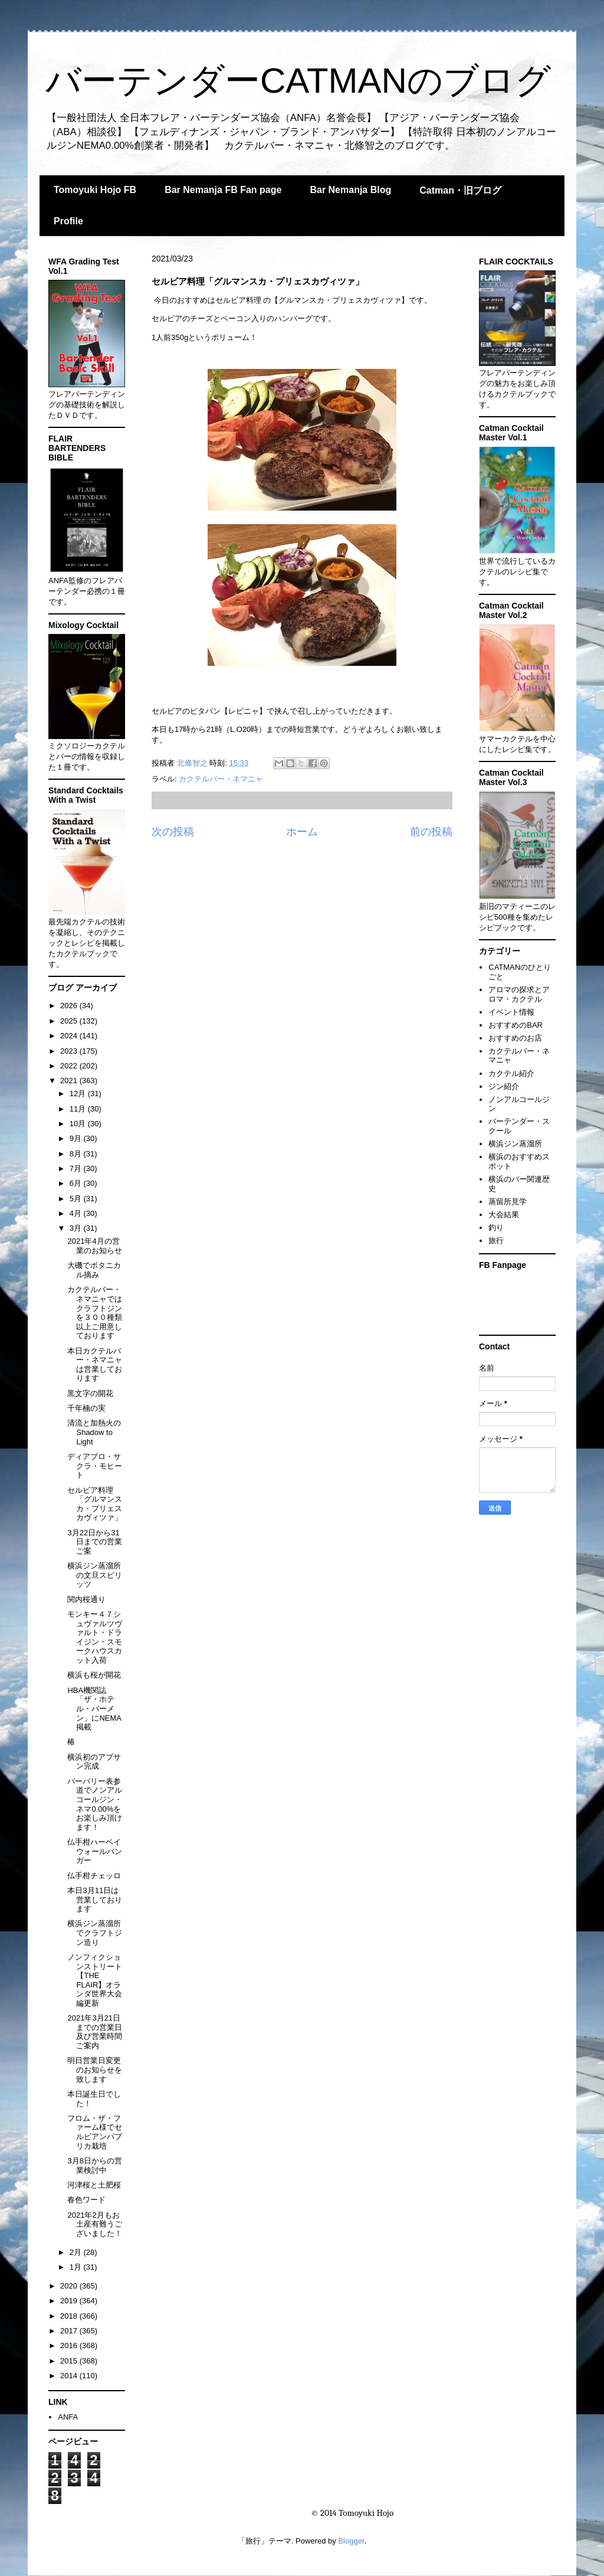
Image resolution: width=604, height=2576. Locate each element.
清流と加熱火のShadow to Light (94, 1432)
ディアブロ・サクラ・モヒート (94, 1465)
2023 (70, 1051)
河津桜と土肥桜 (94, 2185)
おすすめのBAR (515, 1025)
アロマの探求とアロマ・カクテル (519, 994)
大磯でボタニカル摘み (94, 1270)
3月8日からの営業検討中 (94, 2165)
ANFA (68, 2416)
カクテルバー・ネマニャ (221, 778)
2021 (70, 1080)
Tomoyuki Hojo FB (95, 190)
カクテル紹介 (511, 1073)
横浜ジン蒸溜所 (515, 1143)
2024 (70, 1035)
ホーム (302, 832)
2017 (70, 2330)
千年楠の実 (86, 1408)
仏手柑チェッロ (94, 1875)
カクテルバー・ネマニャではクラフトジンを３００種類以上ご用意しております (94, 1312)
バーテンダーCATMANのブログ (298, 80)
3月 (77, 1228)
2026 (70, 1005)
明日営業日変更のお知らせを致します (94, 2069)
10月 (79, 1123)
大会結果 (503, 1214)
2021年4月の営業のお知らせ (94, 1246)
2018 (70, 2316)
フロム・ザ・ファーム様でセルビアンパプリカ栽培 (94, 2132)
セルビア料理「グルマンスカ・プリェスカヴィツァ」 (94, 1504)
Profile (68, 221)
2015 (70, 2360)
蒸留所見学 (507, 1201)
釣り (496, 1227)
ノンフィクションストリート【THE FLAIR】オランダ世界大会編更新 (94, 1980)
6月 (77, 1183)
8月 (77, 1153)
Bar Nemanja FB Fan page (223, 190)
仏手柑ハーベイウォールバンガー (94, 1851)
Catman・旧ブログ (460, 190)
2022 (70, 1065)
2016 (70, 2345)
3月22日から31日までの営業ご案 (94, 1541)
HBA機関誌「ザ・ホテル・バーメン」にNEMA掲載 (94, 1708)
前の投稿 (431, 832)
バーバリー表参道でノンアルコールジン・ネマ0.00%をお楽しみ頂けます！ (94, 1804)
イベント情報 (511, 1012)
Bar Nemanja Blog (350, 190)
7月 (77, 1168)
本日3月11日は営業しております (94, 1899)
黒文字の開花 (90, 1393)
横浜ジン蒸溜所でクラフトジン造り (94, 1932)
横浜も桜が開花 (94, 1675)
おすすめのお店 (515, 1038)
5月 (77, 1198)
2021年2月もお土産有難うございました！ (94, 2224)
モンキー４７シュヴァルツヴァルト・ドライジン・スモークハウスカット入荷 (94, 1637)
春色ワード (86, 2199)
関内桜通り (86, 1599)
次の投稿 (173, 832)
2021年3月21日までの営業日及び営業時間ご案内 (94, 2031)
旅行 (496, 1240)
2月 (77, 2252)
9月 (77, 1138)
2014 (70, 2375)
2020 (70, 2285)
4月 (77, 1213)
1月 (77, 2267)
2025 (70, 1020)
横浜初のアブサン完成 (94, 1762)
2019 (70, 2300)
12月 (79, 1093)
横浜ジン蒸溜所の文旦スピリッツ (94, 1574)
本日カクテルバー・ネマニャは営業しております (94, 1364)
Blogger (351, 2540)
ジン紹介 (503, 1086)
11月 (79, 1108)
